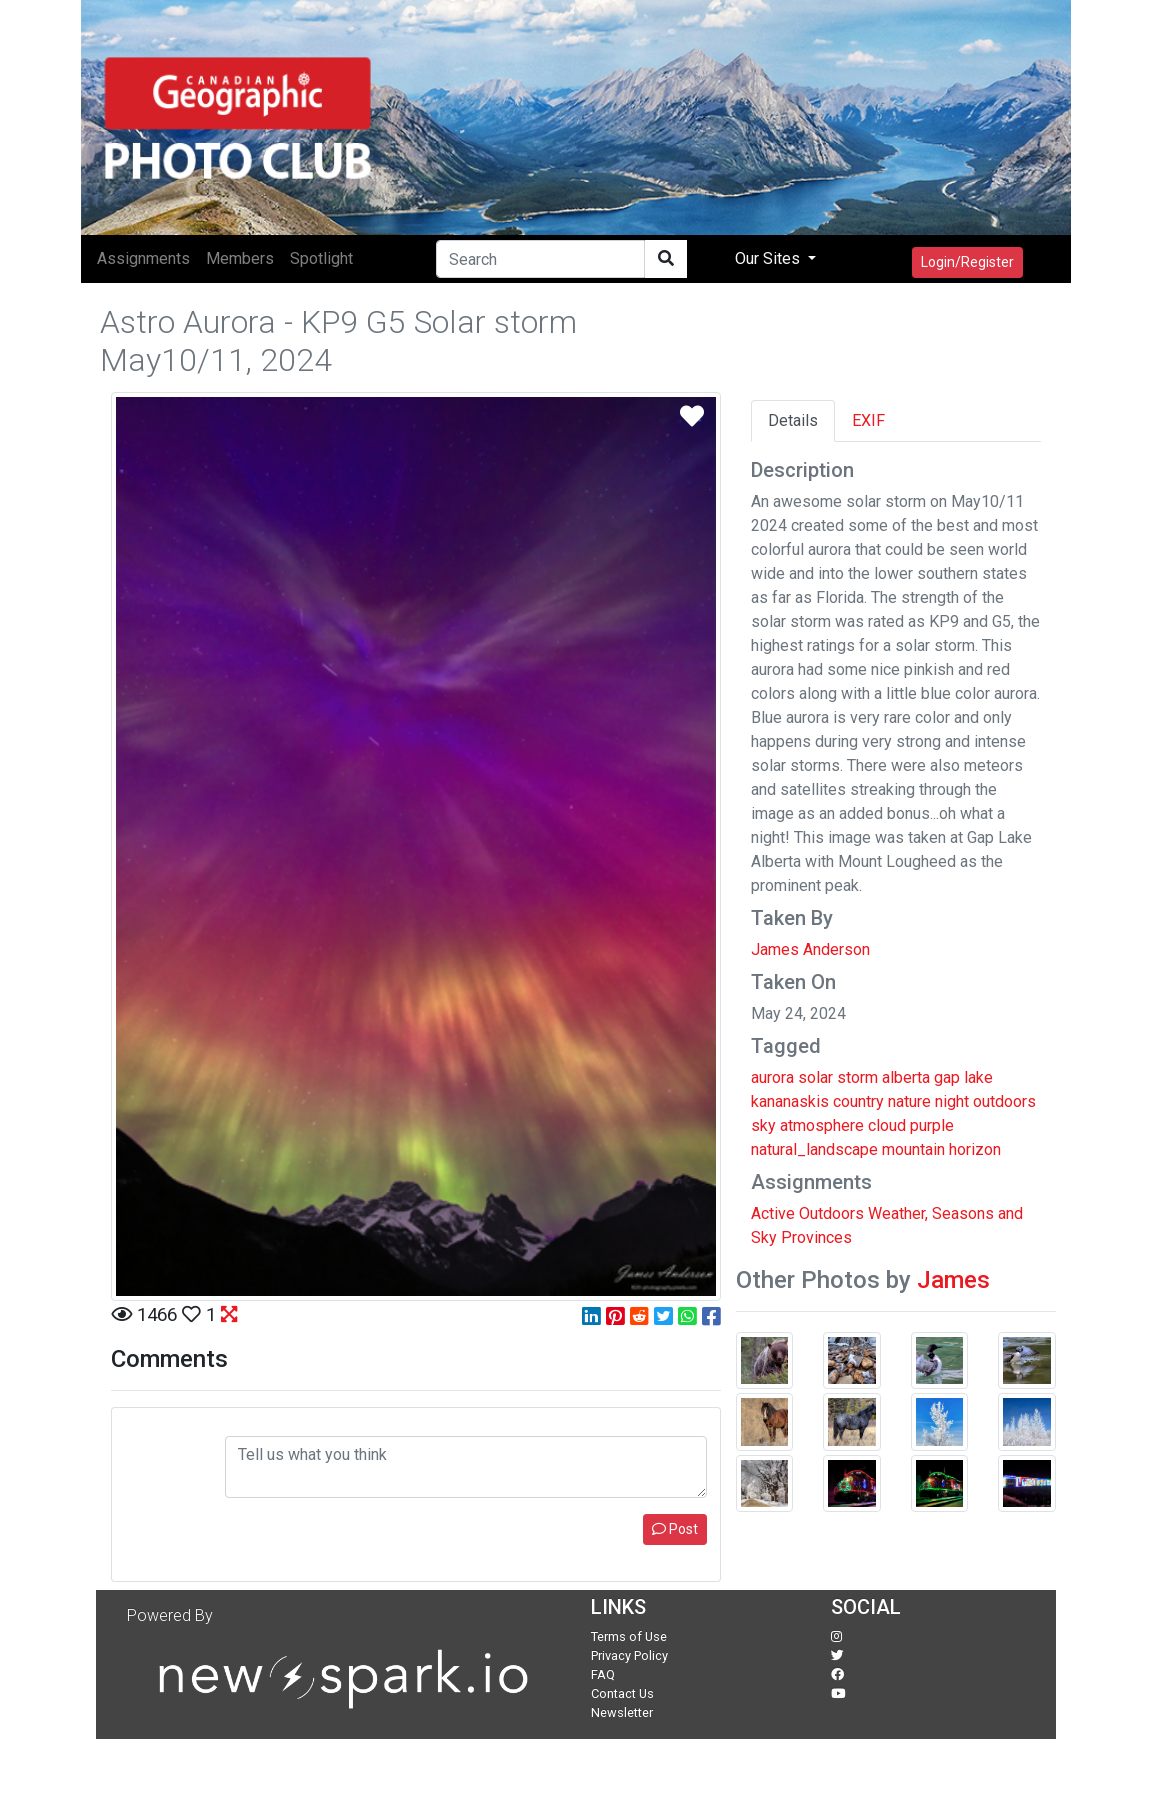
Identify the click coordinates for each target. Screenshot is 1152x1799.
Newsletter (622, 1712)
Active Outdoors (807, 1213)
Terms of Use (629, 1636)
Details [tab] (793, 420)
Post (675, 1529)
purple (932, 1125)
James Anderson (810, 949)
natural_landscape (814, 1149)
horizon (975, 1149)
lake (978, 1077)
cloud (887, 1125)
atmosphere (822, 1125)
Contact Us (622, 1693)
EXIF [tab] (868, 420)
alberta (906, 1077)
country (858, 1101)
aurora (772, 1077)
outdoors (1004, 1101)
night (952, 1101)
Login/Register (967, 262)
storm (857, 1077)
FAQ (603, 1674)
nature (909, 1101)
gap (947, 1077)
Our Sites (769, 258)
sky (763, 1125)
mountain (913, 1149)
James (953, 1280)
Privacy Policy (629, 1655)
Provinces (816, 1237)
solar (815, 1077)
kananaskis (790, 1101)
